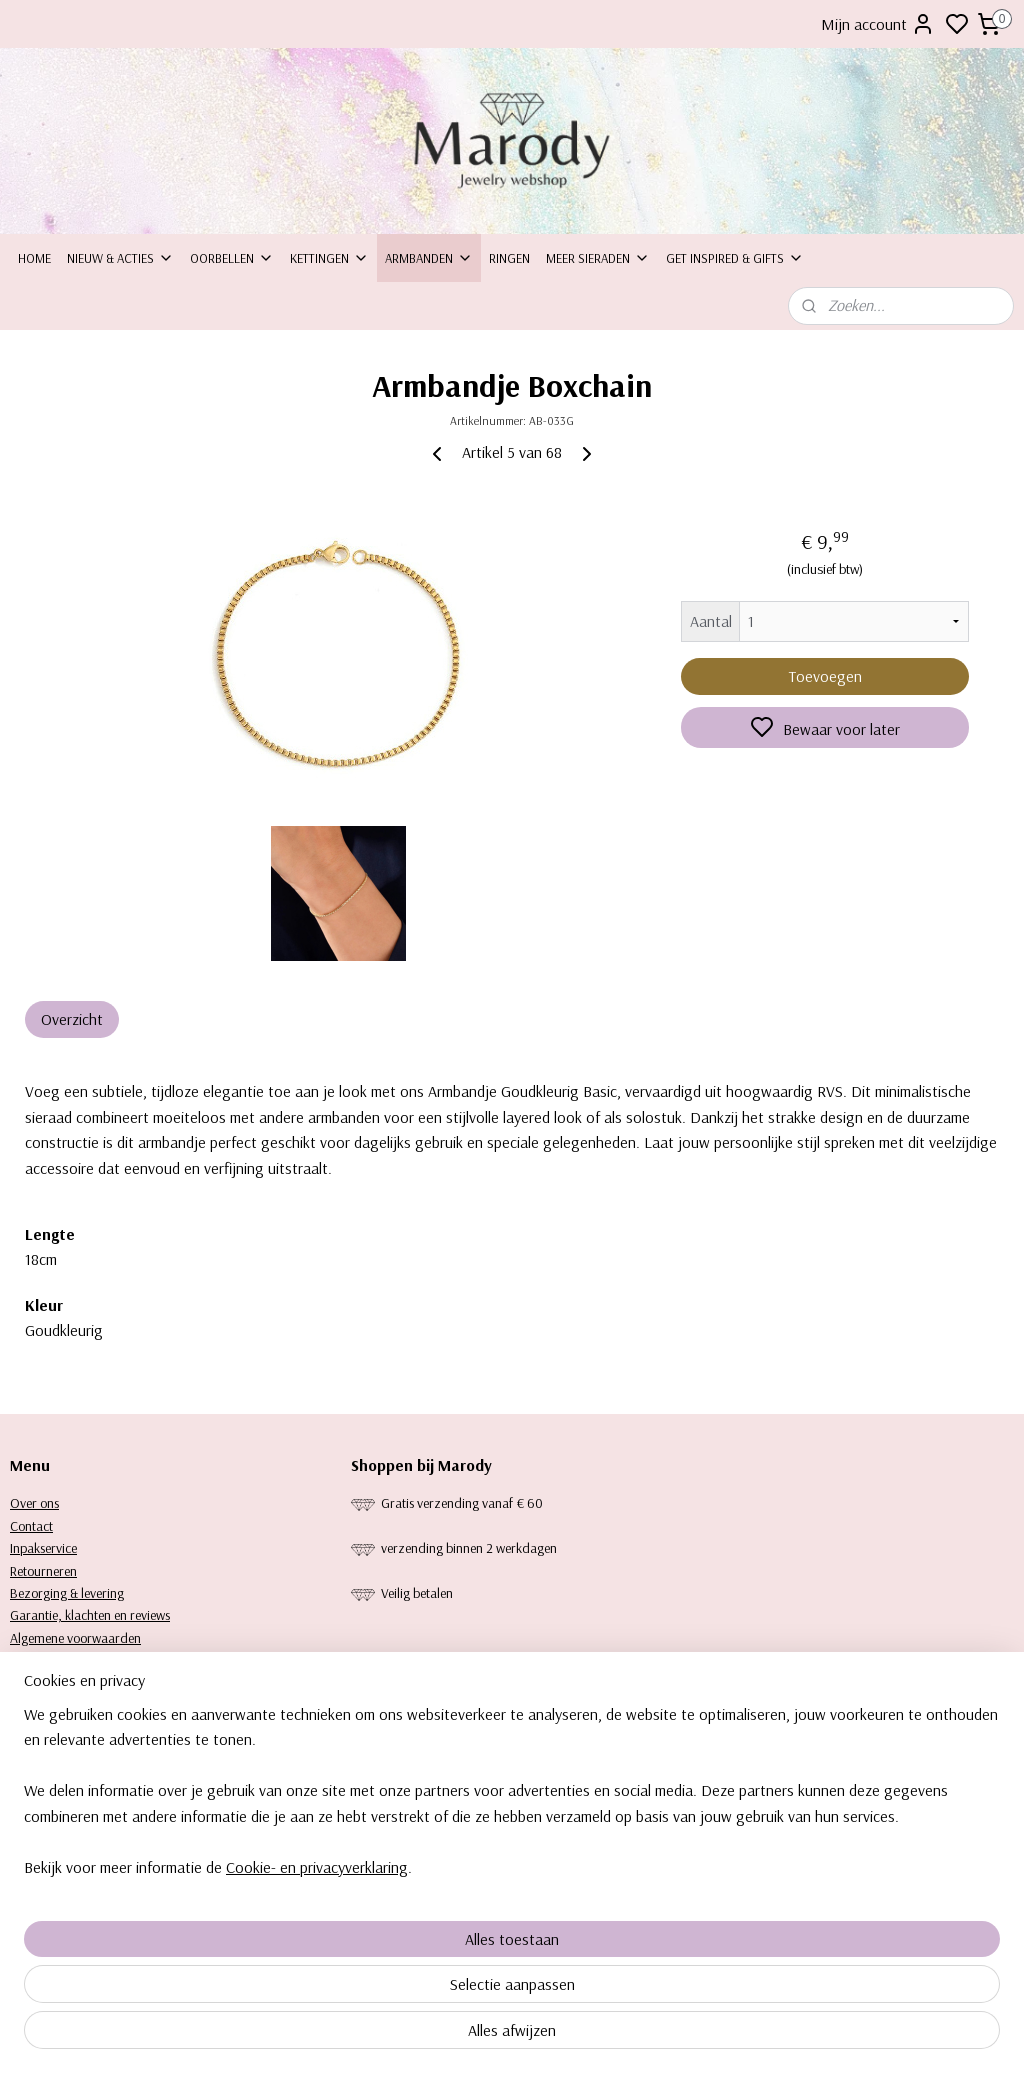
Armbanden (429, 258)
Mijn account (878, 24)
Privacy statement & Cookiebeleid (100, 1660)
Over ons (34, 1503)
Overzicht (72, 1019)
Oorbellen (232, 258)
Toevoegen (825, 676)
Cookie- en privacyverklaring (317, 2035)
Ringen (509, 258)
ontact (35, 1526)
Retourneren (43, 1571)
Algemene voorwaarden (75, 1638)
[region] (380, 1958)
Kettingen (329, 258)
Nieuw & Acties (120, 258)
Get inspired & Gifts (735, 258)
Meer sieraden (598, 258)
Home (34, 258)
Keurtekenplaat (51, 1683)
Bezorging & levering (67, 1593)
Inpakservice (43, 1548)
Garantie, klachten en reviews (90, 1615)
